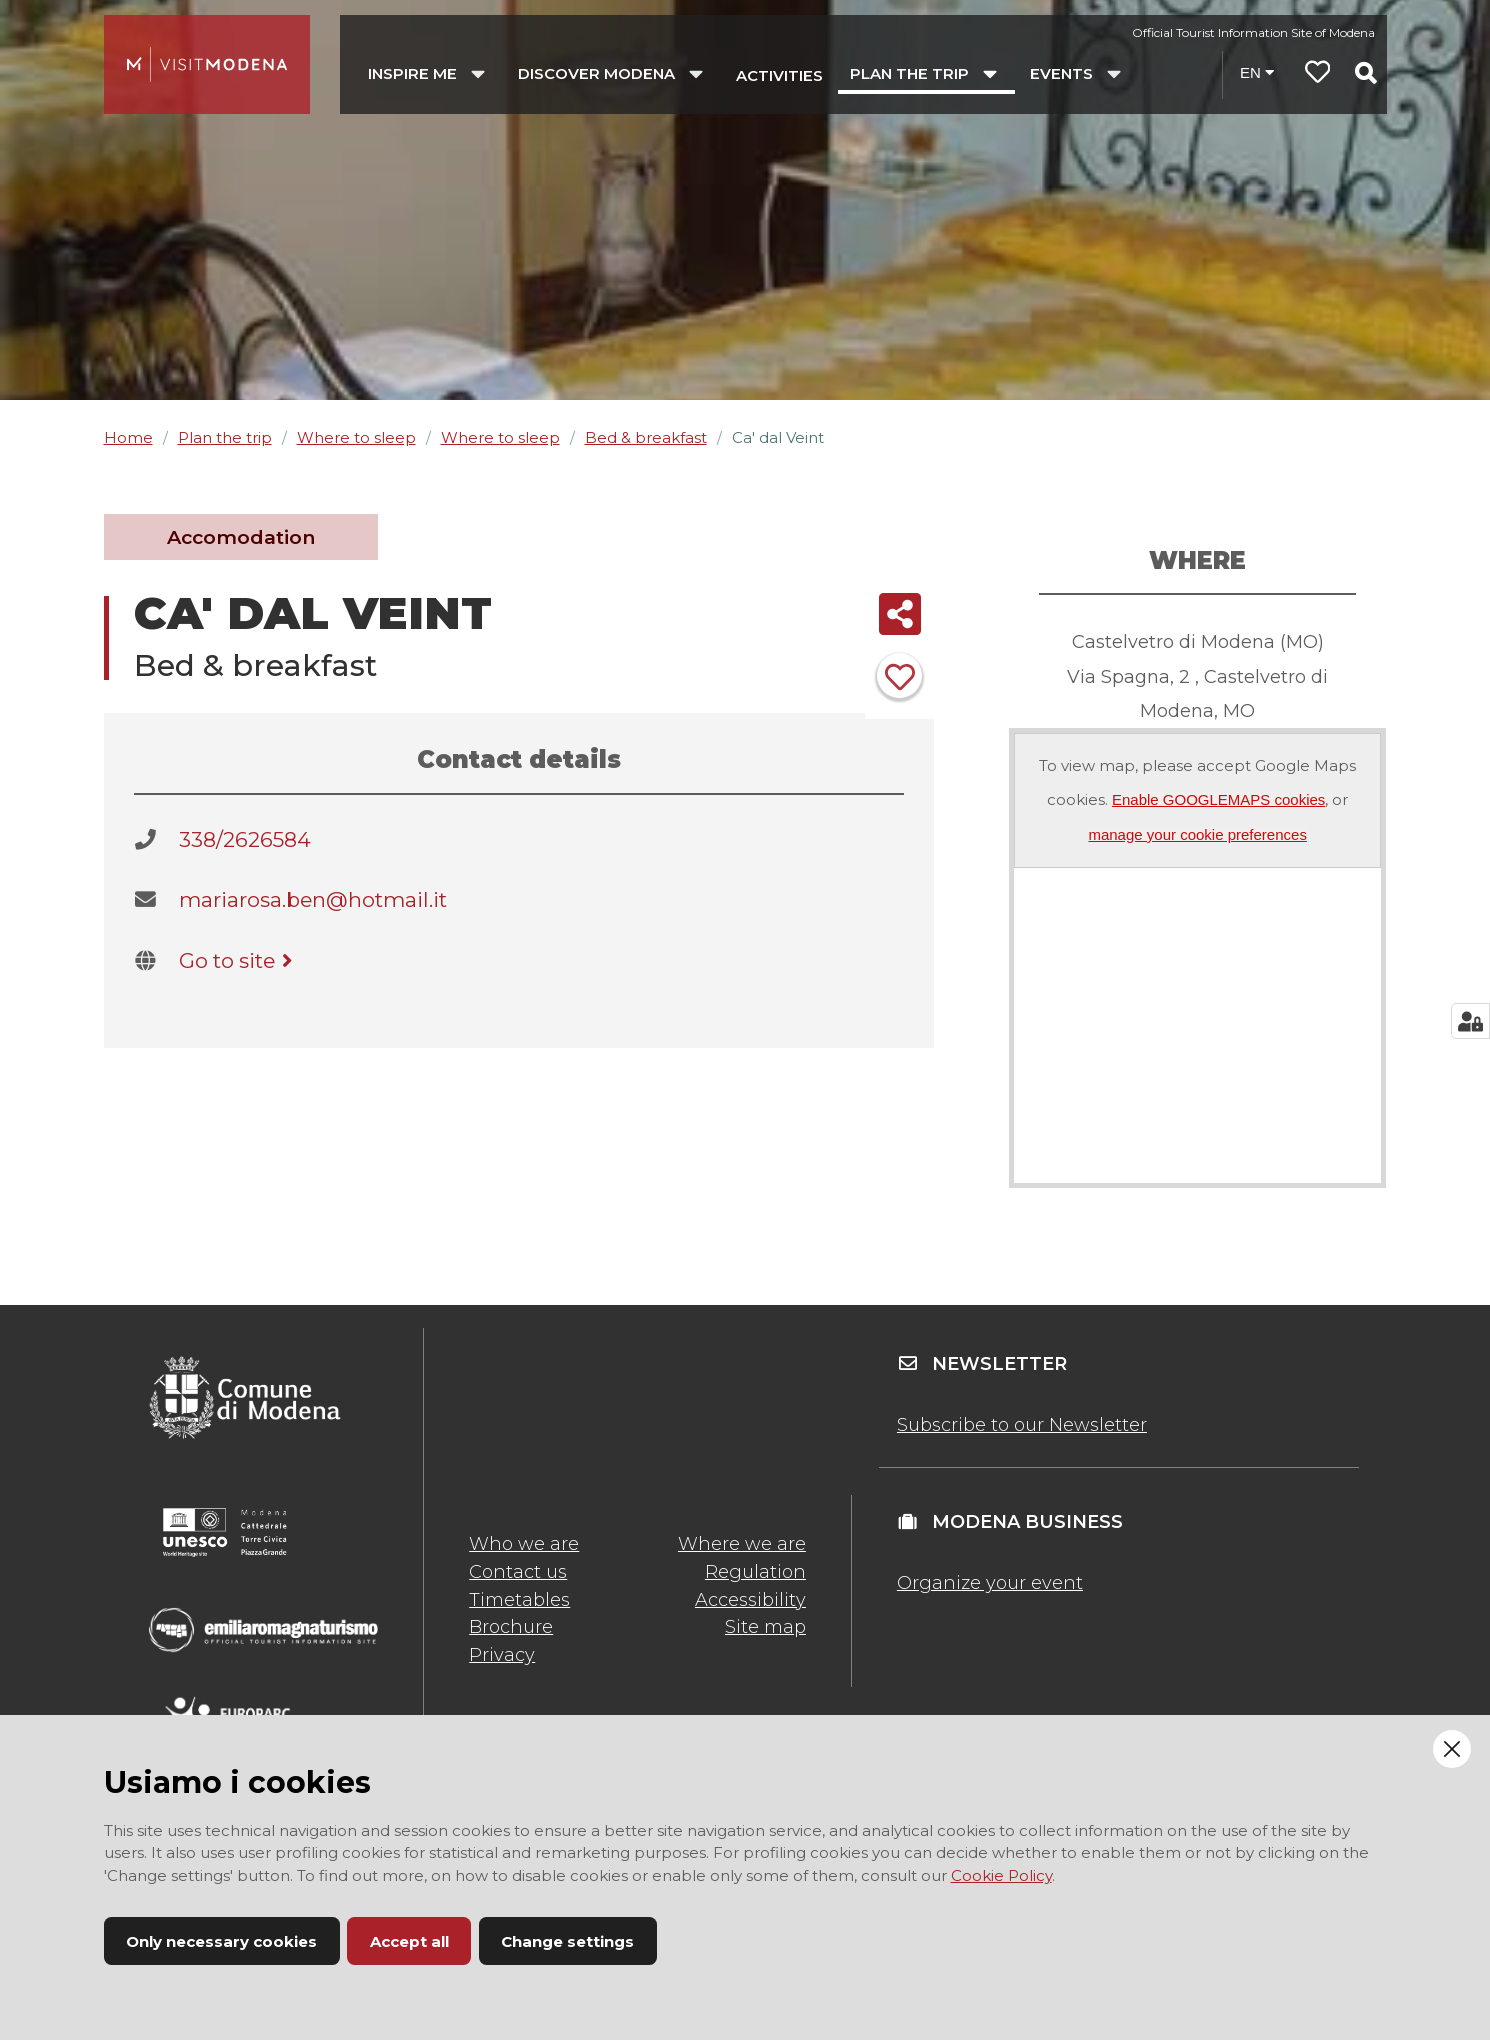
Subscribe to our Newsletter (1022, 1425)
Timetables (519, 1600)
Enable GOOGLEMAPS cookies (1218, 799)
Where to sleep (356, 437)
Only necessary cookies (221, 1941)
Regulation (755, 1572)
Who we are (524, 1544)
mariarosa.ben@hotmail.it (313, 899)
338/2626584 (245, 839)
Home (128, 437)
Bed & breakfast (646, 437)
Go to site (239, 960)
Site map (765, 1627)
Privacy (502, 1655)
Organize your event (990, 1583)
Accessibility (750, 1600)
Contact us (518, 1572)
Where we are (742, 1544)
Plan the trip (225, 437)
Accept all (409, 1941)
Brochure (511, 1627)
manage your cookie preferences (1197, 834)
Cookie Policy (1001, 1875)
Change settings (567, 1941)
